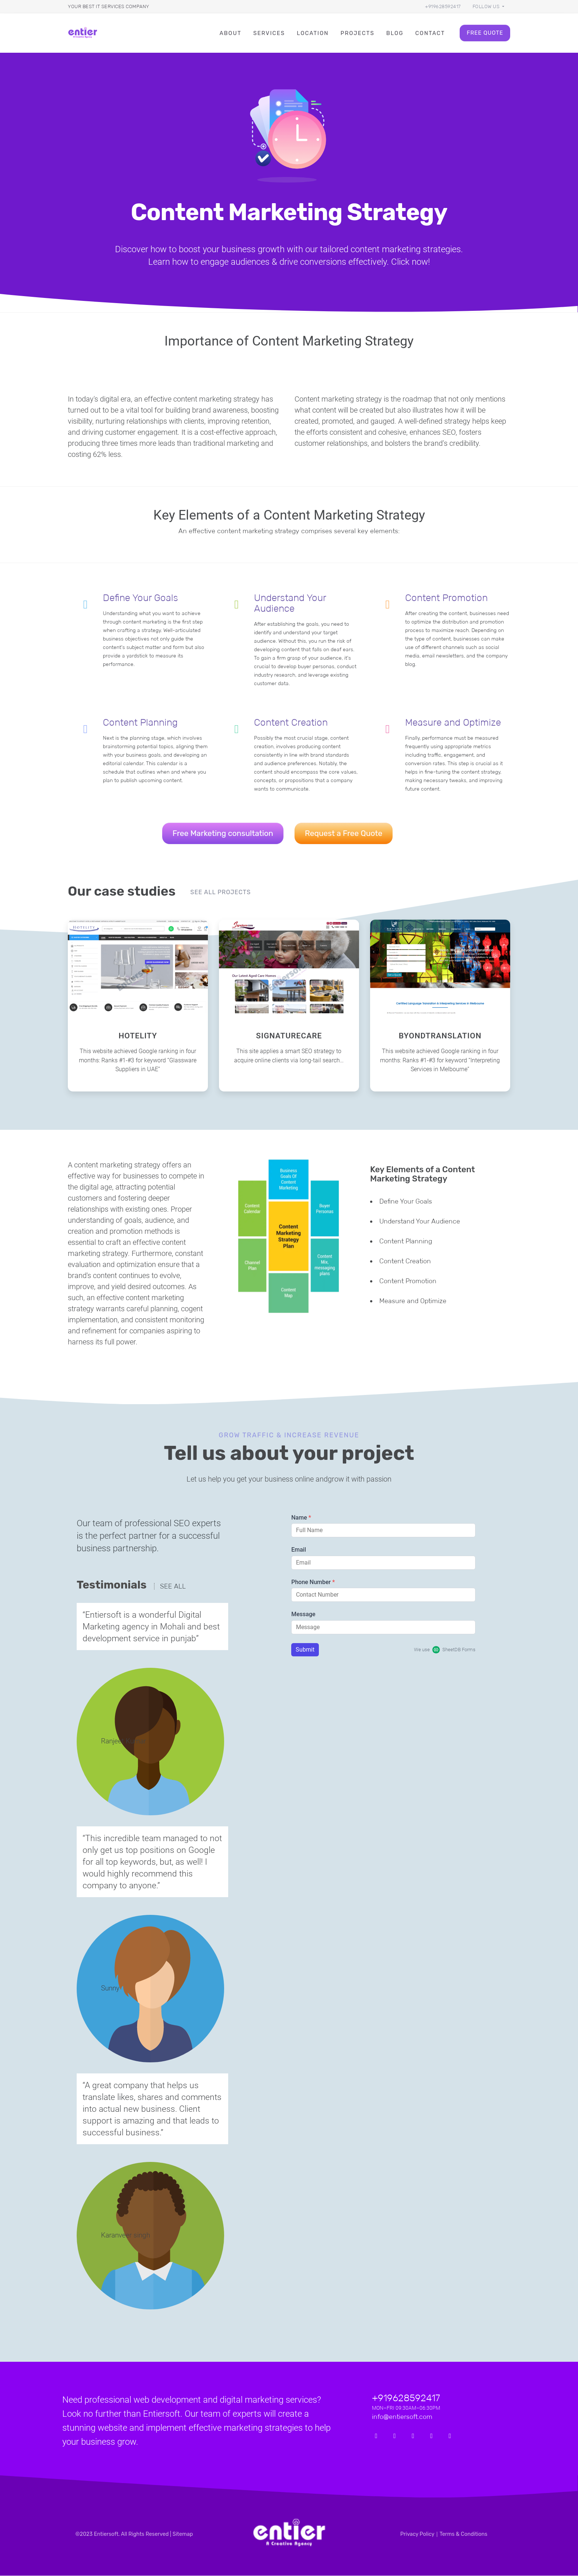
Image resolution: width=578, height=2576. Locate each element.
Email (298, 1550)
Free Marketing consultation (223, 834)
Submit (305, 1650)
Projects (358, 33)
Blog (395, 33)
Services (269, 33)
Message (303, 1614)
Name (301, 1517)
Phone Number (313, 1582)
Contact (430, 33)
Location (313, 33)
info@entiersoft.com (402, 2417)
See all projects (220, 892)
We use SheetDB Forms (445, 1650)
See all (173, 1586)
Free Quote (485, 32)
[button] (488, 6)
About (230, 33)
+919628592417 (443, 6)
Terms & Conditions (463, 2534)
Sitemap (183, 2535)
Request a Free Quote (343, 834)
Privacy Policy (417, 2535)
